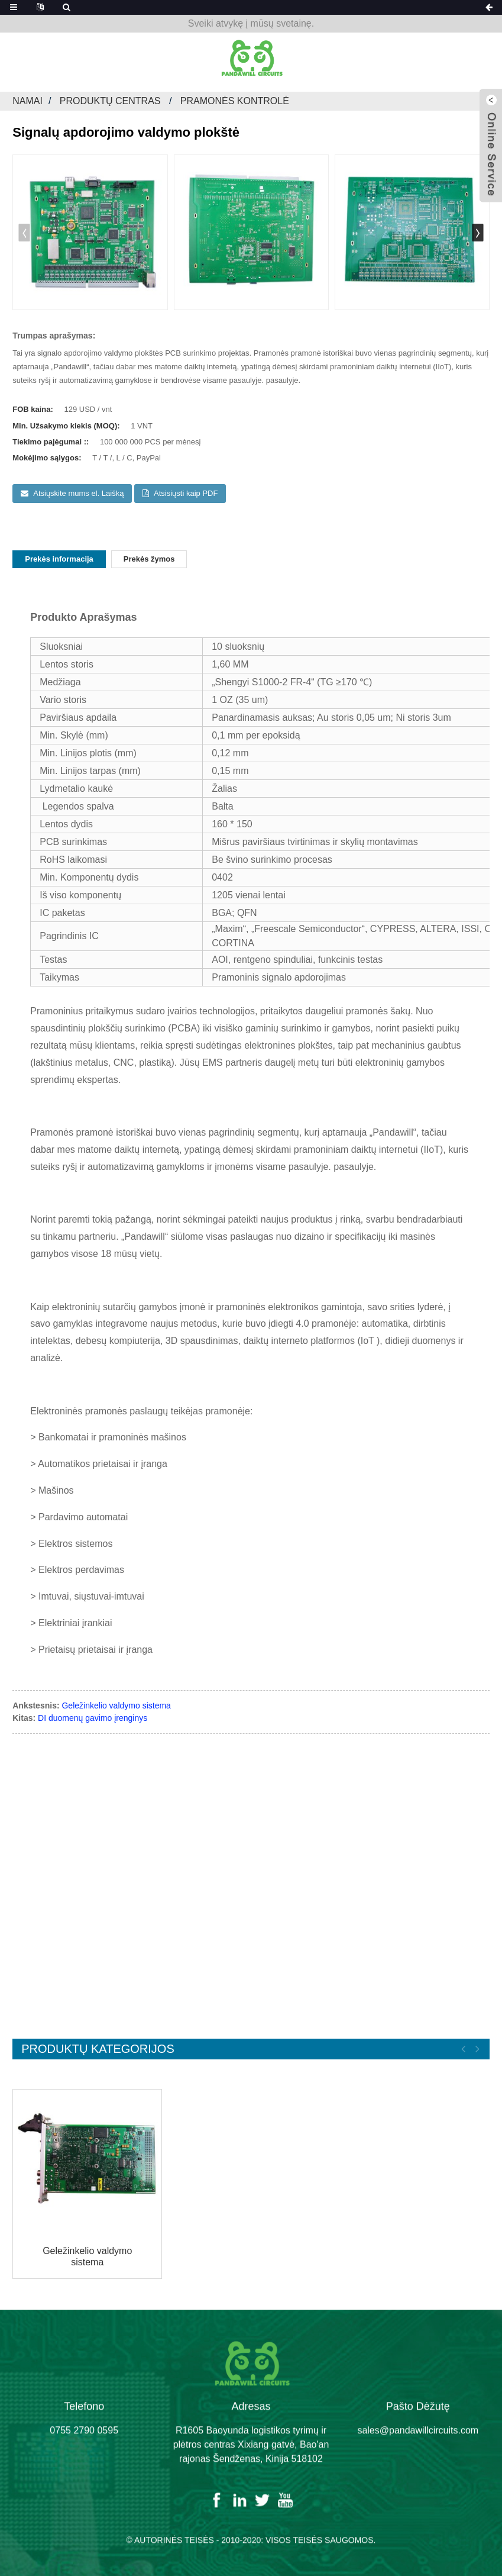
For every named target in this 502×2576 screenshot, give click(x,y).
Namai (27, 101)
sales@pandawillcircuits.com (417, 2443)
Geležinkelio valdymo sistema (115, 1705)
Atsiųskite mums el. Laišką (78, 493)
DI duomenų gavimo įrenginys (92, 1718)
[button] (478, 232)
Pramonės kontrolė (234, 101)
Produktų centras (110, 101)
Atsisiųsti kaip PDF (186, 493)
